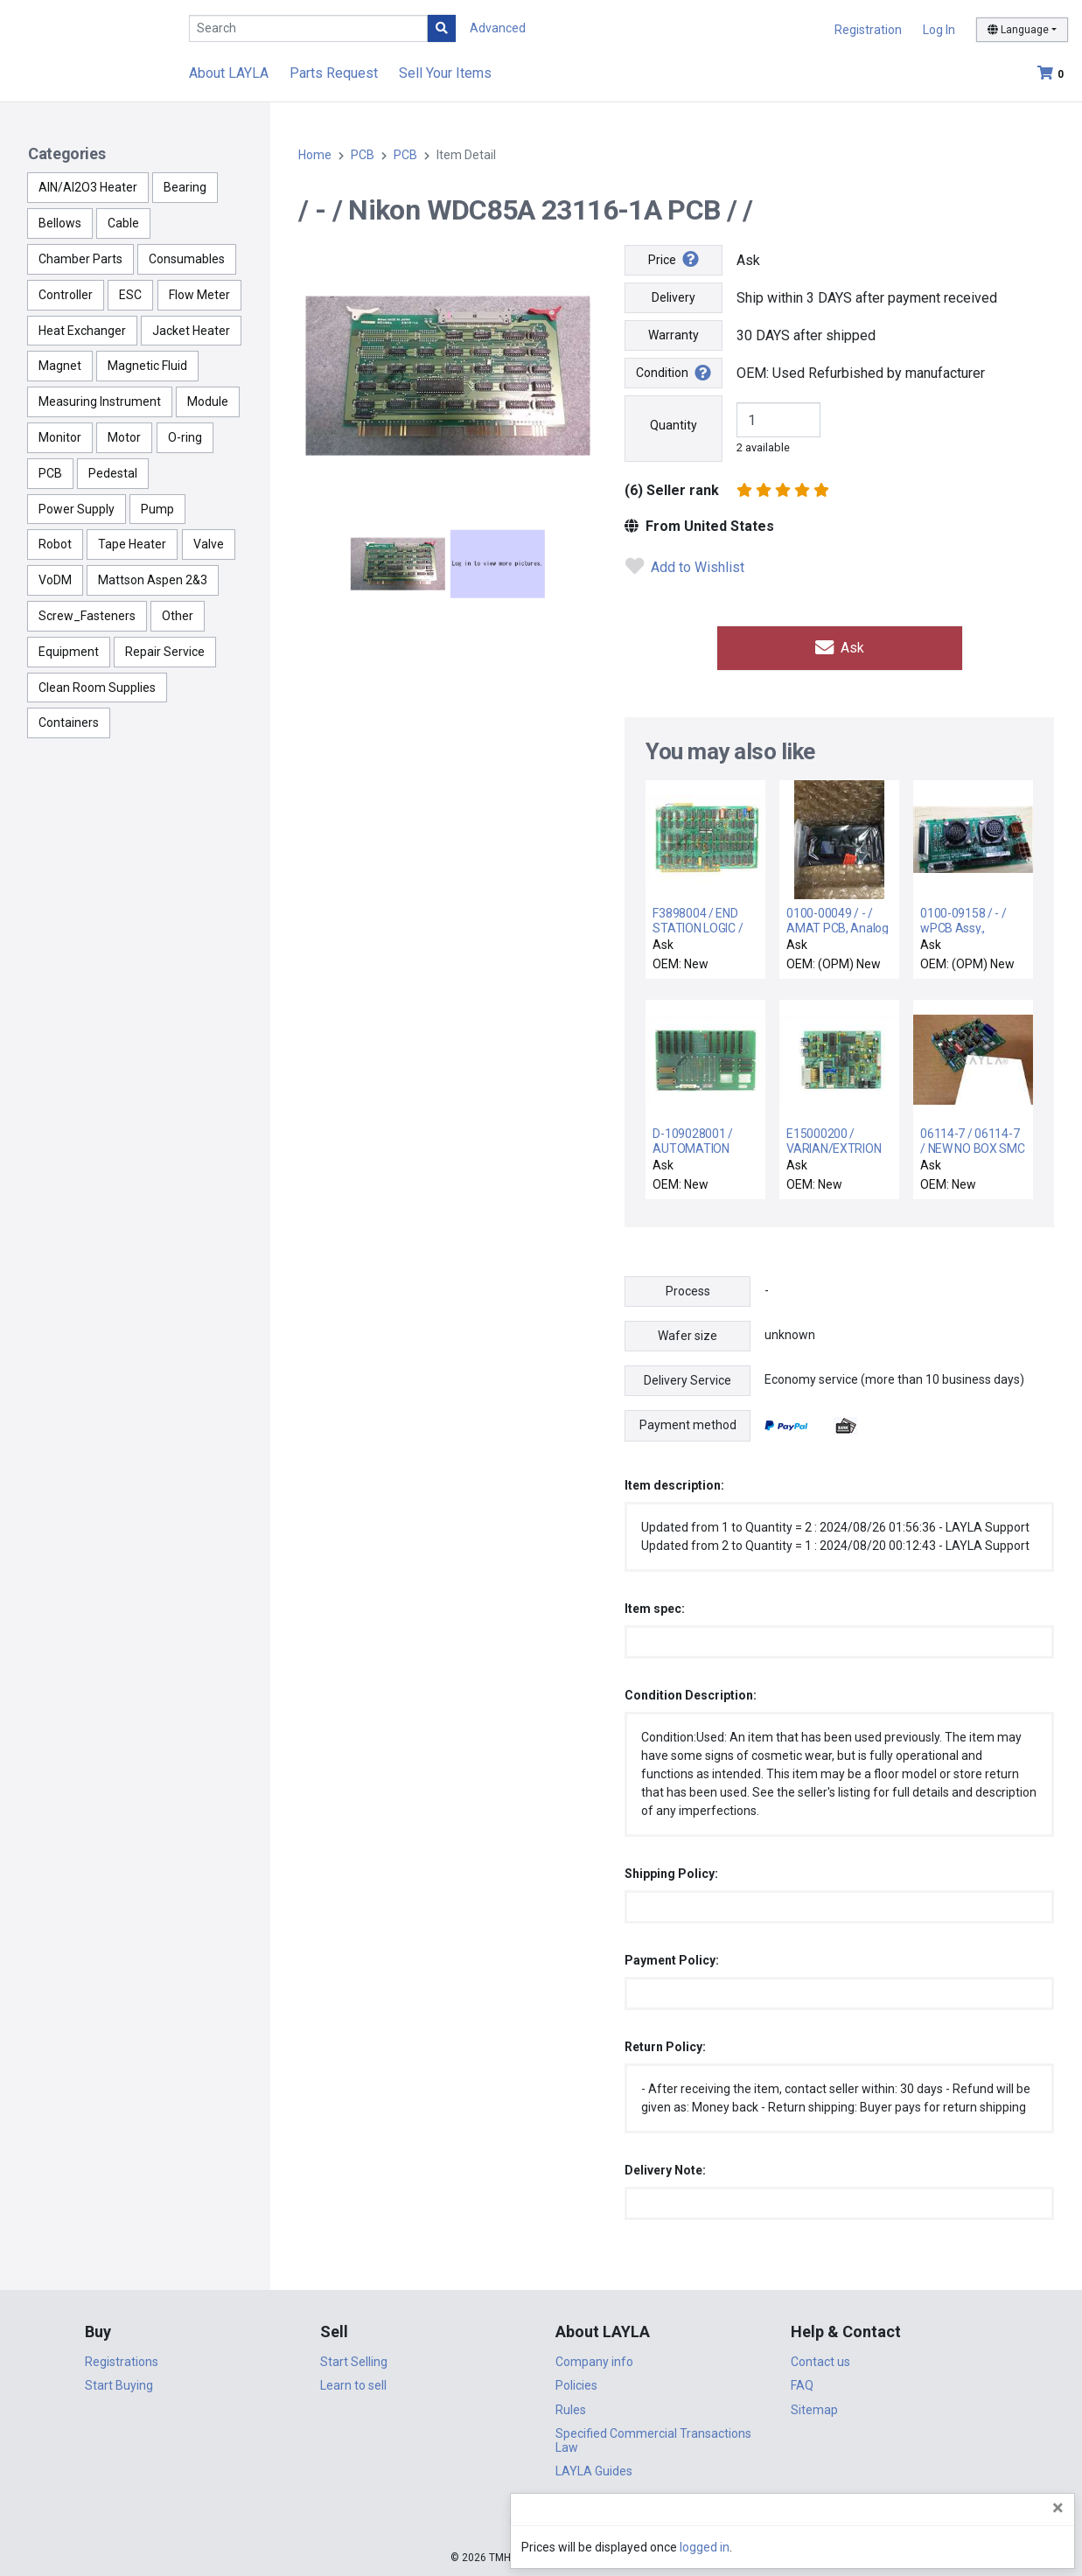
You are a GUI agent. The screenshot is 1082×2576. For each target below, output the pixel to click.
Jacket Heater (191, 331)
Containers (68, 723)
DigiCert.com (541, 2520)
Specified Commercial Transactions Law (653, 2438)
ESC (130, 295)
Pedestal (112, 473)
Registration (868, 30)
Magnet (59, 366)
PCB (50, 473)
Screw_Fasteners (87, 616)
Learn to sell (353, 2384)
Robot (55, 544)
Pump (157, 509)
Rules (570, 2407)
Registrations (121, 2359)
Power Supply (76, 509)
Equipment (68, 652)
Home (315, 155)
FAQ (802, 2384)
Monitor (59, 437)
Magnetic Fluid (147, 366)
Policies (576, 2384)
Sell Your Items (445, 73)
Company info (594, 2359)
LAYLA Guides (593, 2468)
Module (207, 401)
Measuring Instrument (99, 401)
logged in (963, 2547)
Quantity (673, 425)
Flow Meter (199, 295)
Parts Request (334, 73)
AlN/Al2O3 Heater (87, 187)
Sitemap (814, 2407)
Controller (65, 295)
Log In (939, 30)
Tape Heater (132, 544)
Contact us (820, 2359)
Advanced (498, 28)
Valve (208, 544)
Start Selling (353, 2359)
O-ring (185, 437)
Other (177, 616)
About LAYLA (229, 73)
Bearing (185, 187)
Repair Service (165, 652)
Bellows (59, 223)
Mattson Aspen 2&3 (152, 580)
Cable (123, 223)
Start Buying (119, 2384)
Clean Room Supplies (97, 688)
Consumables (187, 259)
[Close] (1058, 2507)
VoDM (55, 580)
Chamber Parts (80, 259)
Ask (839, 647)
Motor (124, 437)
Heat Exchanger (82, 331)
